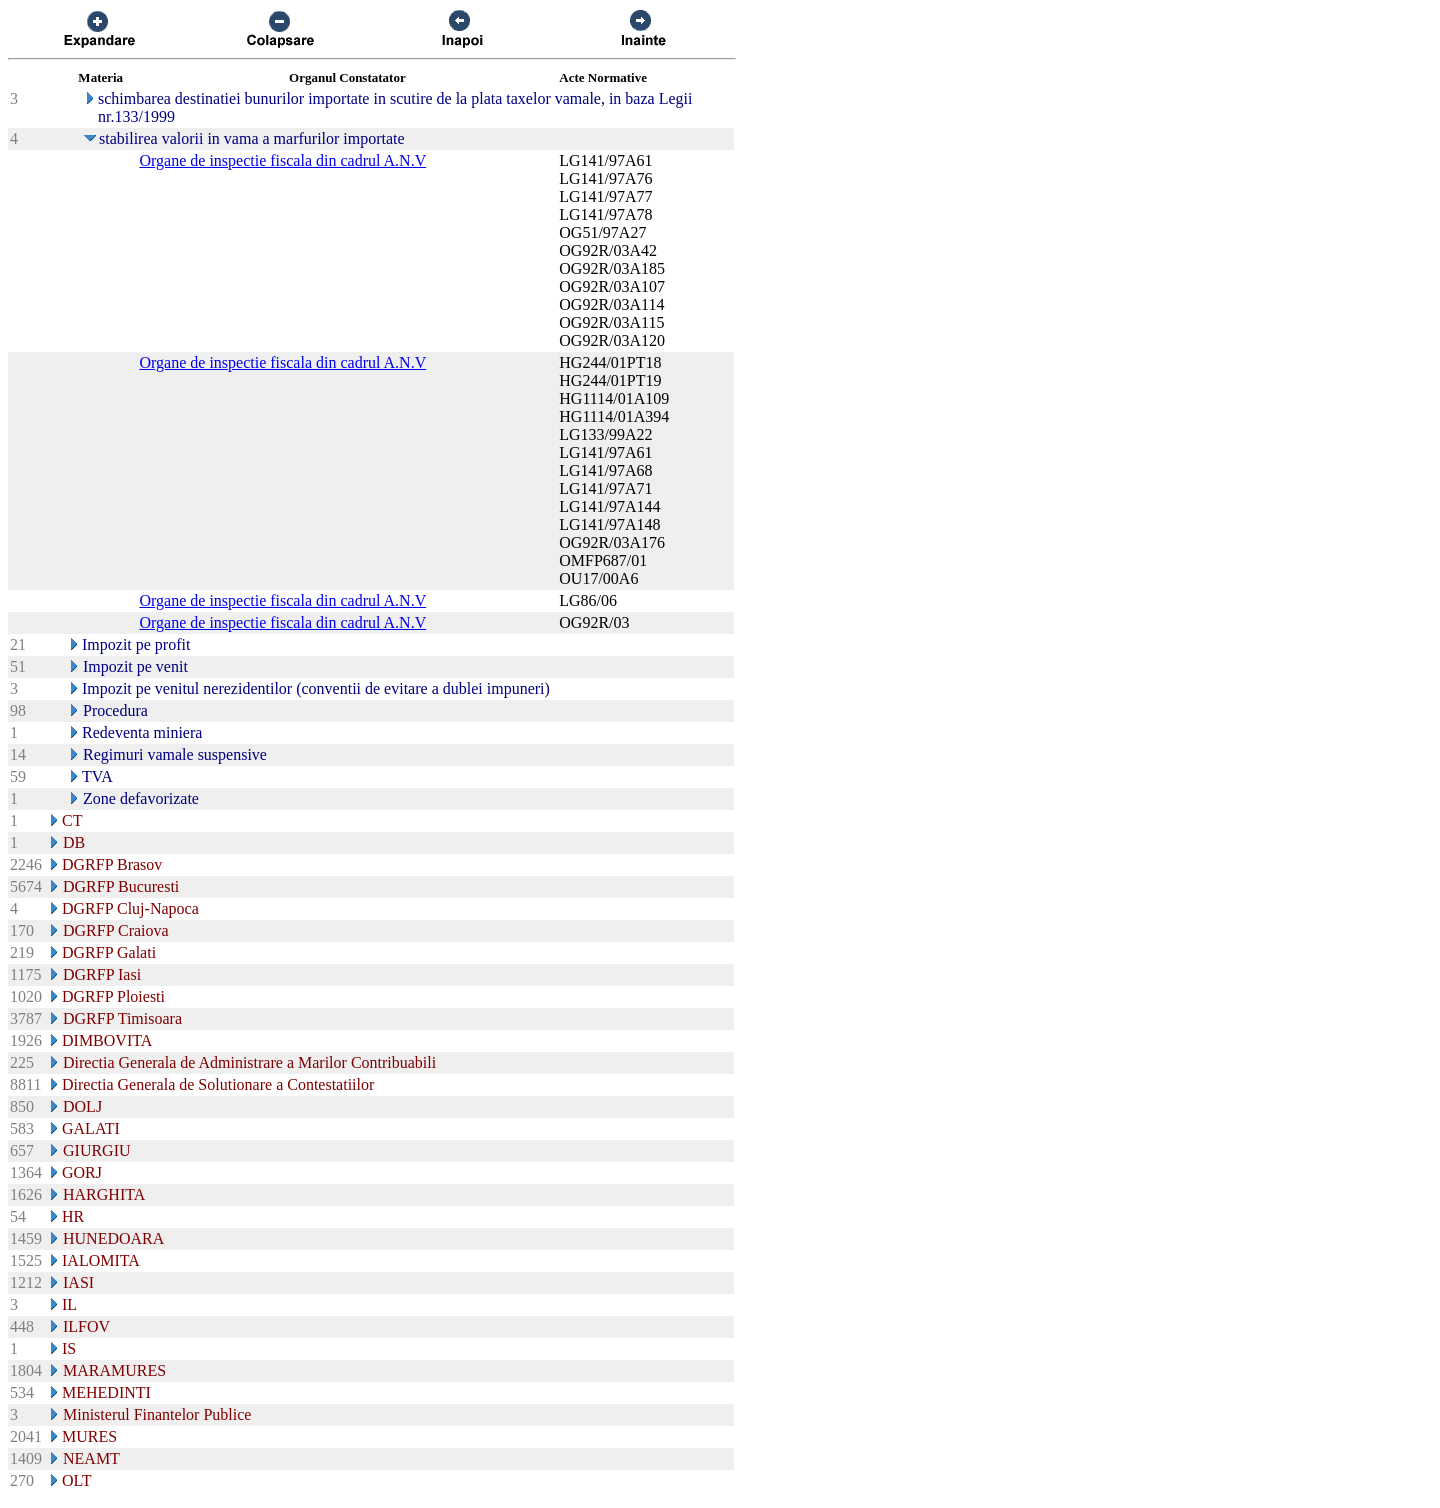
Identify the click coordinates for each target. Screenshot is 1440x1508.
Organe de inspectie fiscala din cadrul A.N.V (282, 160)
